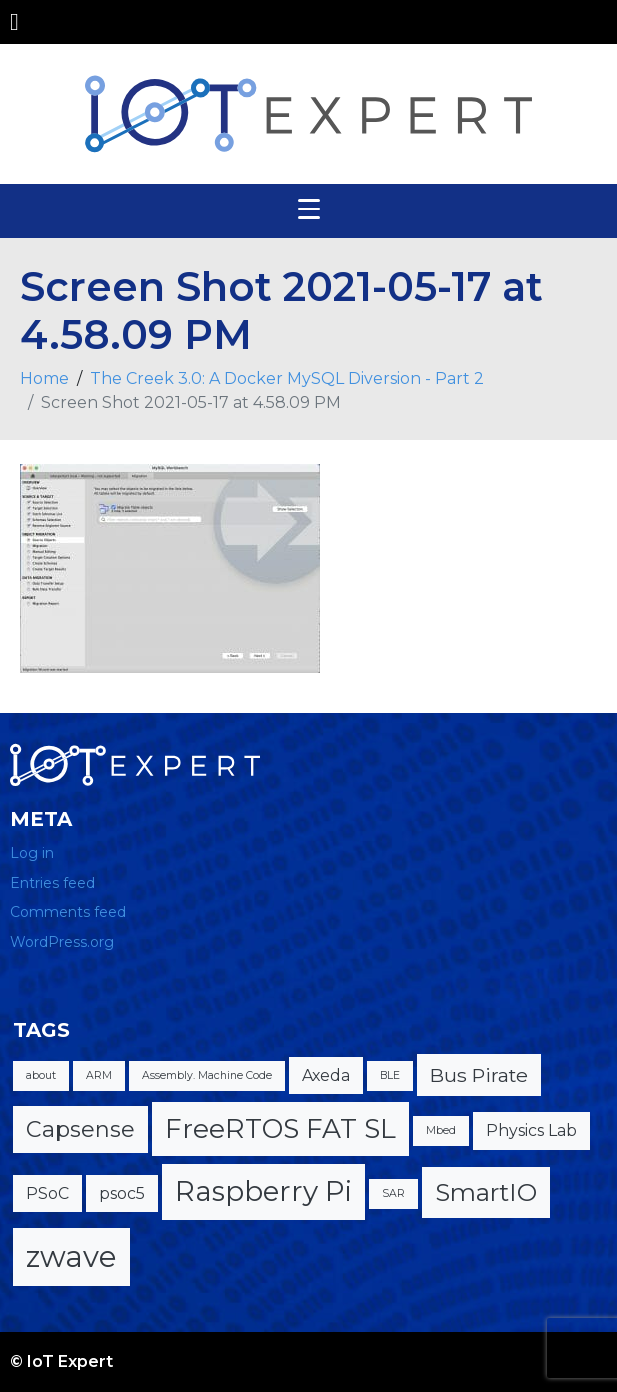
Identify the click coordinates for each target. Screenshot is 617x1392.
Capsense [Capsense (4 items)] (80, 1129)
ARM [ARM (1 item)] (99, 1075)
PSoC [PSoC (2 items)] (47, 1193)
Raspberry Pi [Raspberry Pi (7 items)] (263, 1191)
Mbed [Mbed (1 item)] (441, 1130)
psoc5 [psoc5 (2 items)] (122, 1193)
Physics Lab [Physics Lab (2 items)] (531, 1130)
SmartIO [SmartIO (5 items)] (486, 1192)
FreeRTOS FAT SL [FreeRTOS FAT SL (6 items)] (280, 1128)
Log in (32, 853)
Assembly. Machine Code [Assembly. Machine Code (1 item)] (207, 1075)
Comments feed (68, 912)
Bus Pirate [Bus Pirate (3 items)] (479, 1075)
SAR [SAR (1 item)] (393, 1193)
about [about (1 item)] (41, 1075)
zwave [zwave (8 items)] (71, 1256)
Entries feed (52, 883)
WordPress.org (62, 942)
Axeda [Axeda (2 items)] (326, 1075)
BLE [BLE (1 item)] (390, 1075)
